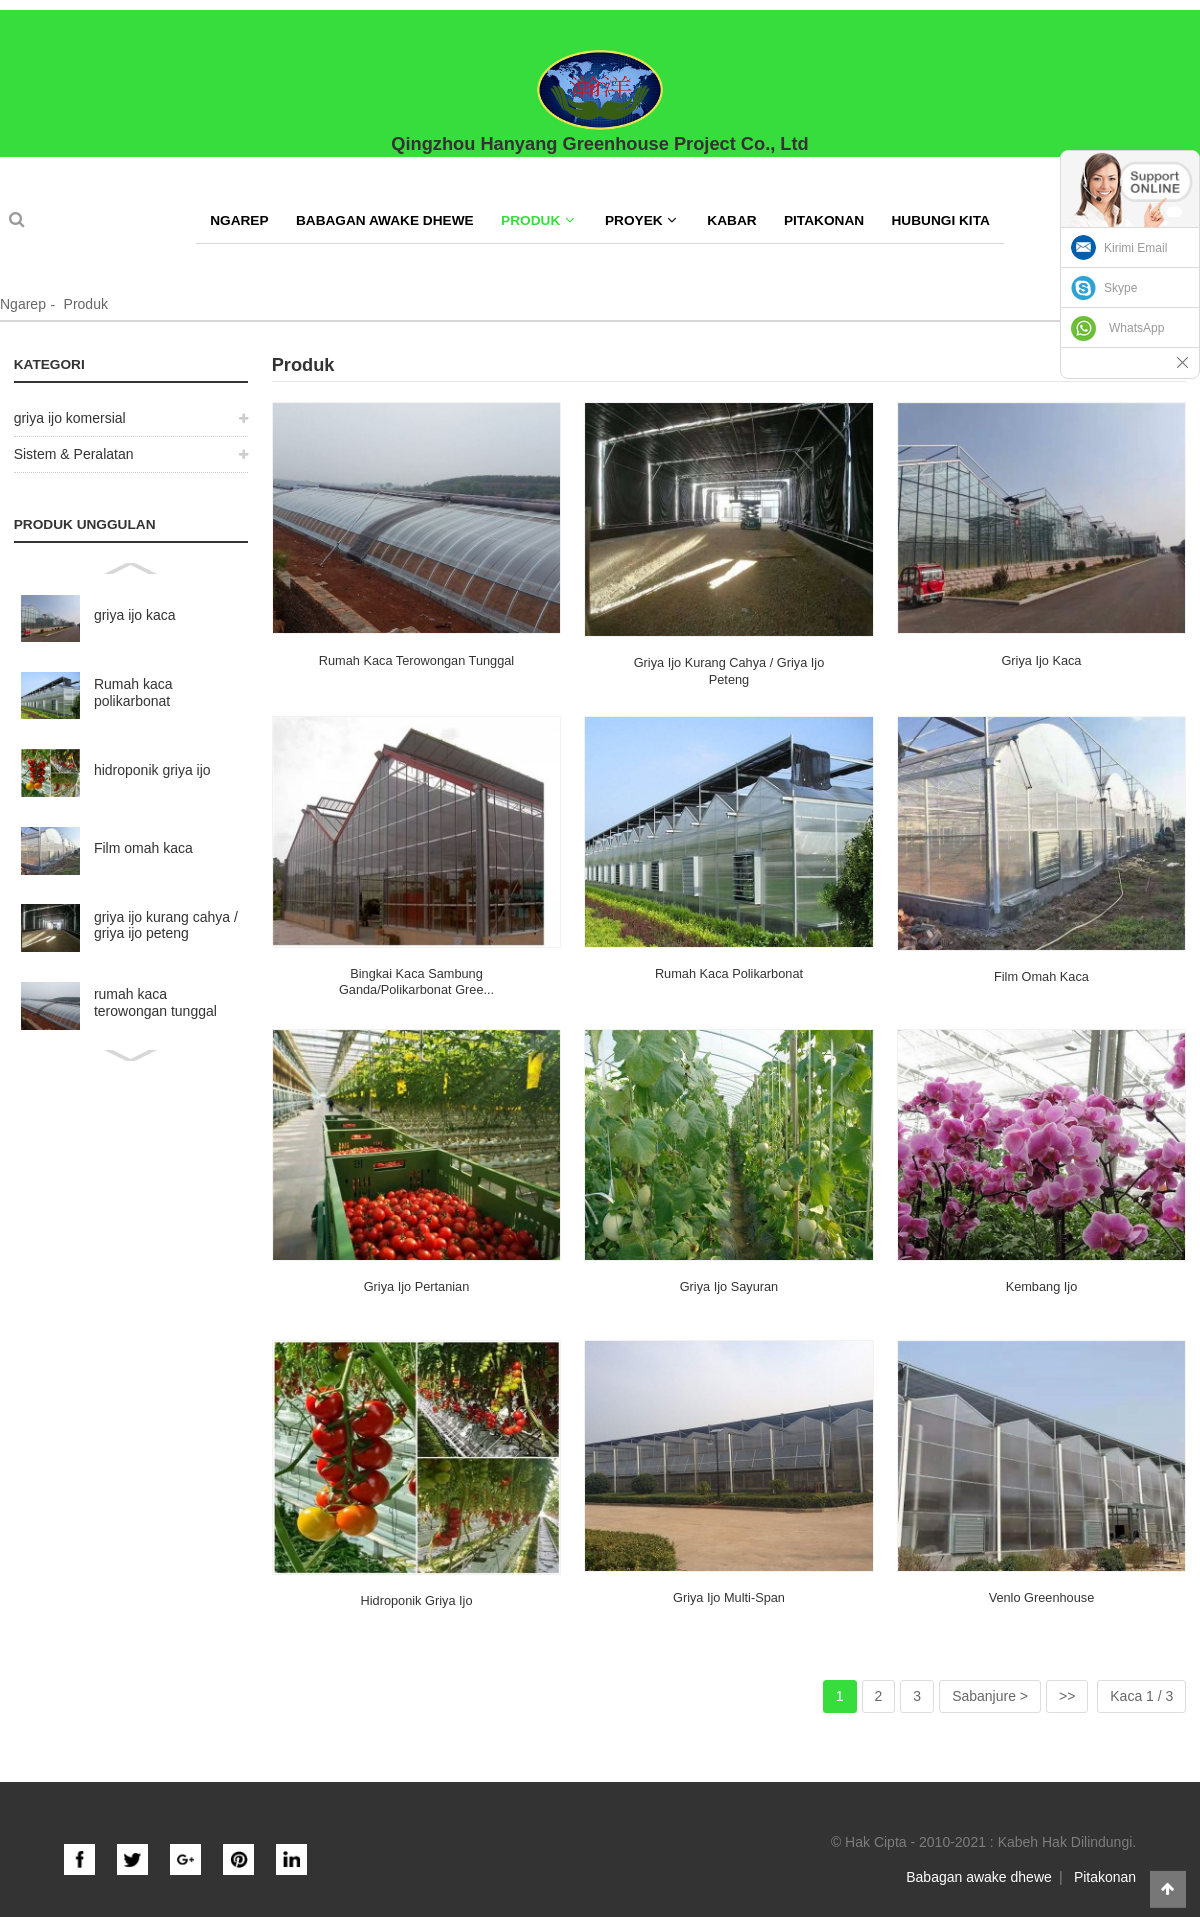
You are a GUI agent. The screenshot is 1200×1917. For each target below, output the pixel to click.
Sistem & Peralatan (74, 454)
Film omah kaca (143, 848)
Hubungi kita (940, 220)
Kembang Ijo (1042, 1286)
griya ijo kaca (135, 615)
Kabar (731, 220)
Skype (1120, 288)
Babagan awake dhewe (385, 220)
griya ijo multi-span (729, 1597)
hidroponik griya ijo (152, 770)
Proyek (640, 220)
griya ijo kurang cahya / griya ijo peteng (166, 925)
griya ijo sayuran (729, 1286)
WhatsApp (1136, 328)
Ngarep (239, 220)
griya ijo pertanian (417, 1286)
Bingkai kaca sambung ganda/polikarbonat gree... (416, 981)
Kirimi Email (1135, 248)
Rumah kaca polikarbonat (133, 692)
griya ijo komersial (70, 418)
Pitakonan (824, 220)
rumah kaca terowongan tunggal (155, 1002)
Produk (537, 220)
